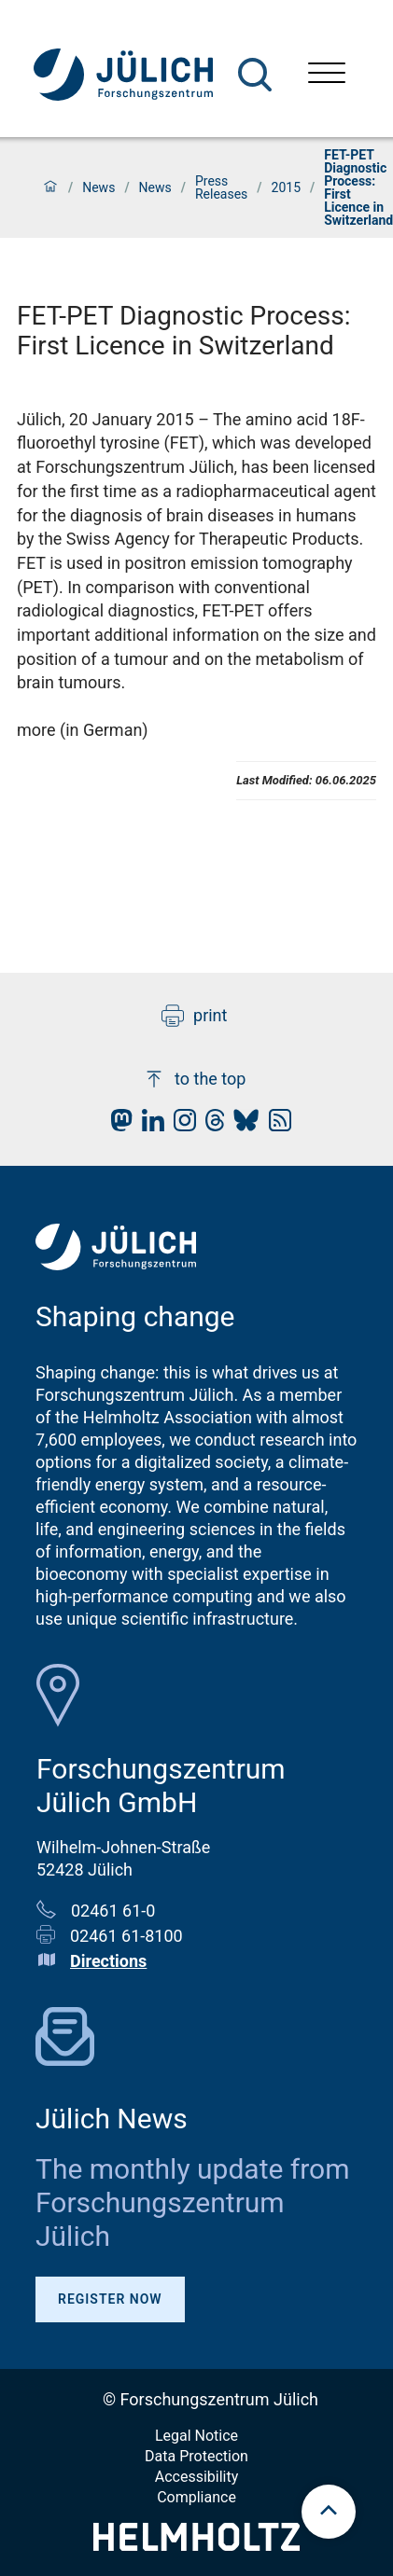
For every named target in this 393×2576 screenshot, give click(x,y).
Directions (108, 1961)
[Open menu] (326, 75)
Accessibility (197, 2477)
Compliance (196, 2497)
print (194, 1015)
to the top (194, 1079)
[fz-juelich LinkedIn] (148, 1125)
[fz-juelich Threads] (210, 1125)
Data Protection (196, 2456)
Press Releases (221, 187)
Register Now (110, 2299)
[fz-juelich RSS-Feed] (275, 1125)
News (98, 187)
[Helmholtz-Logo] (196, 2545)
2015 (286, 187)
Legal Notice (196, 2435)
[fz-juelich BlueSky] (241, 1125)
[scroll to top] (329, 2512)
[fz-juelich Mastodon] (117, 1125)
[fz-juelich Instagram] (180, 1125)
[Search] (255, 74)
